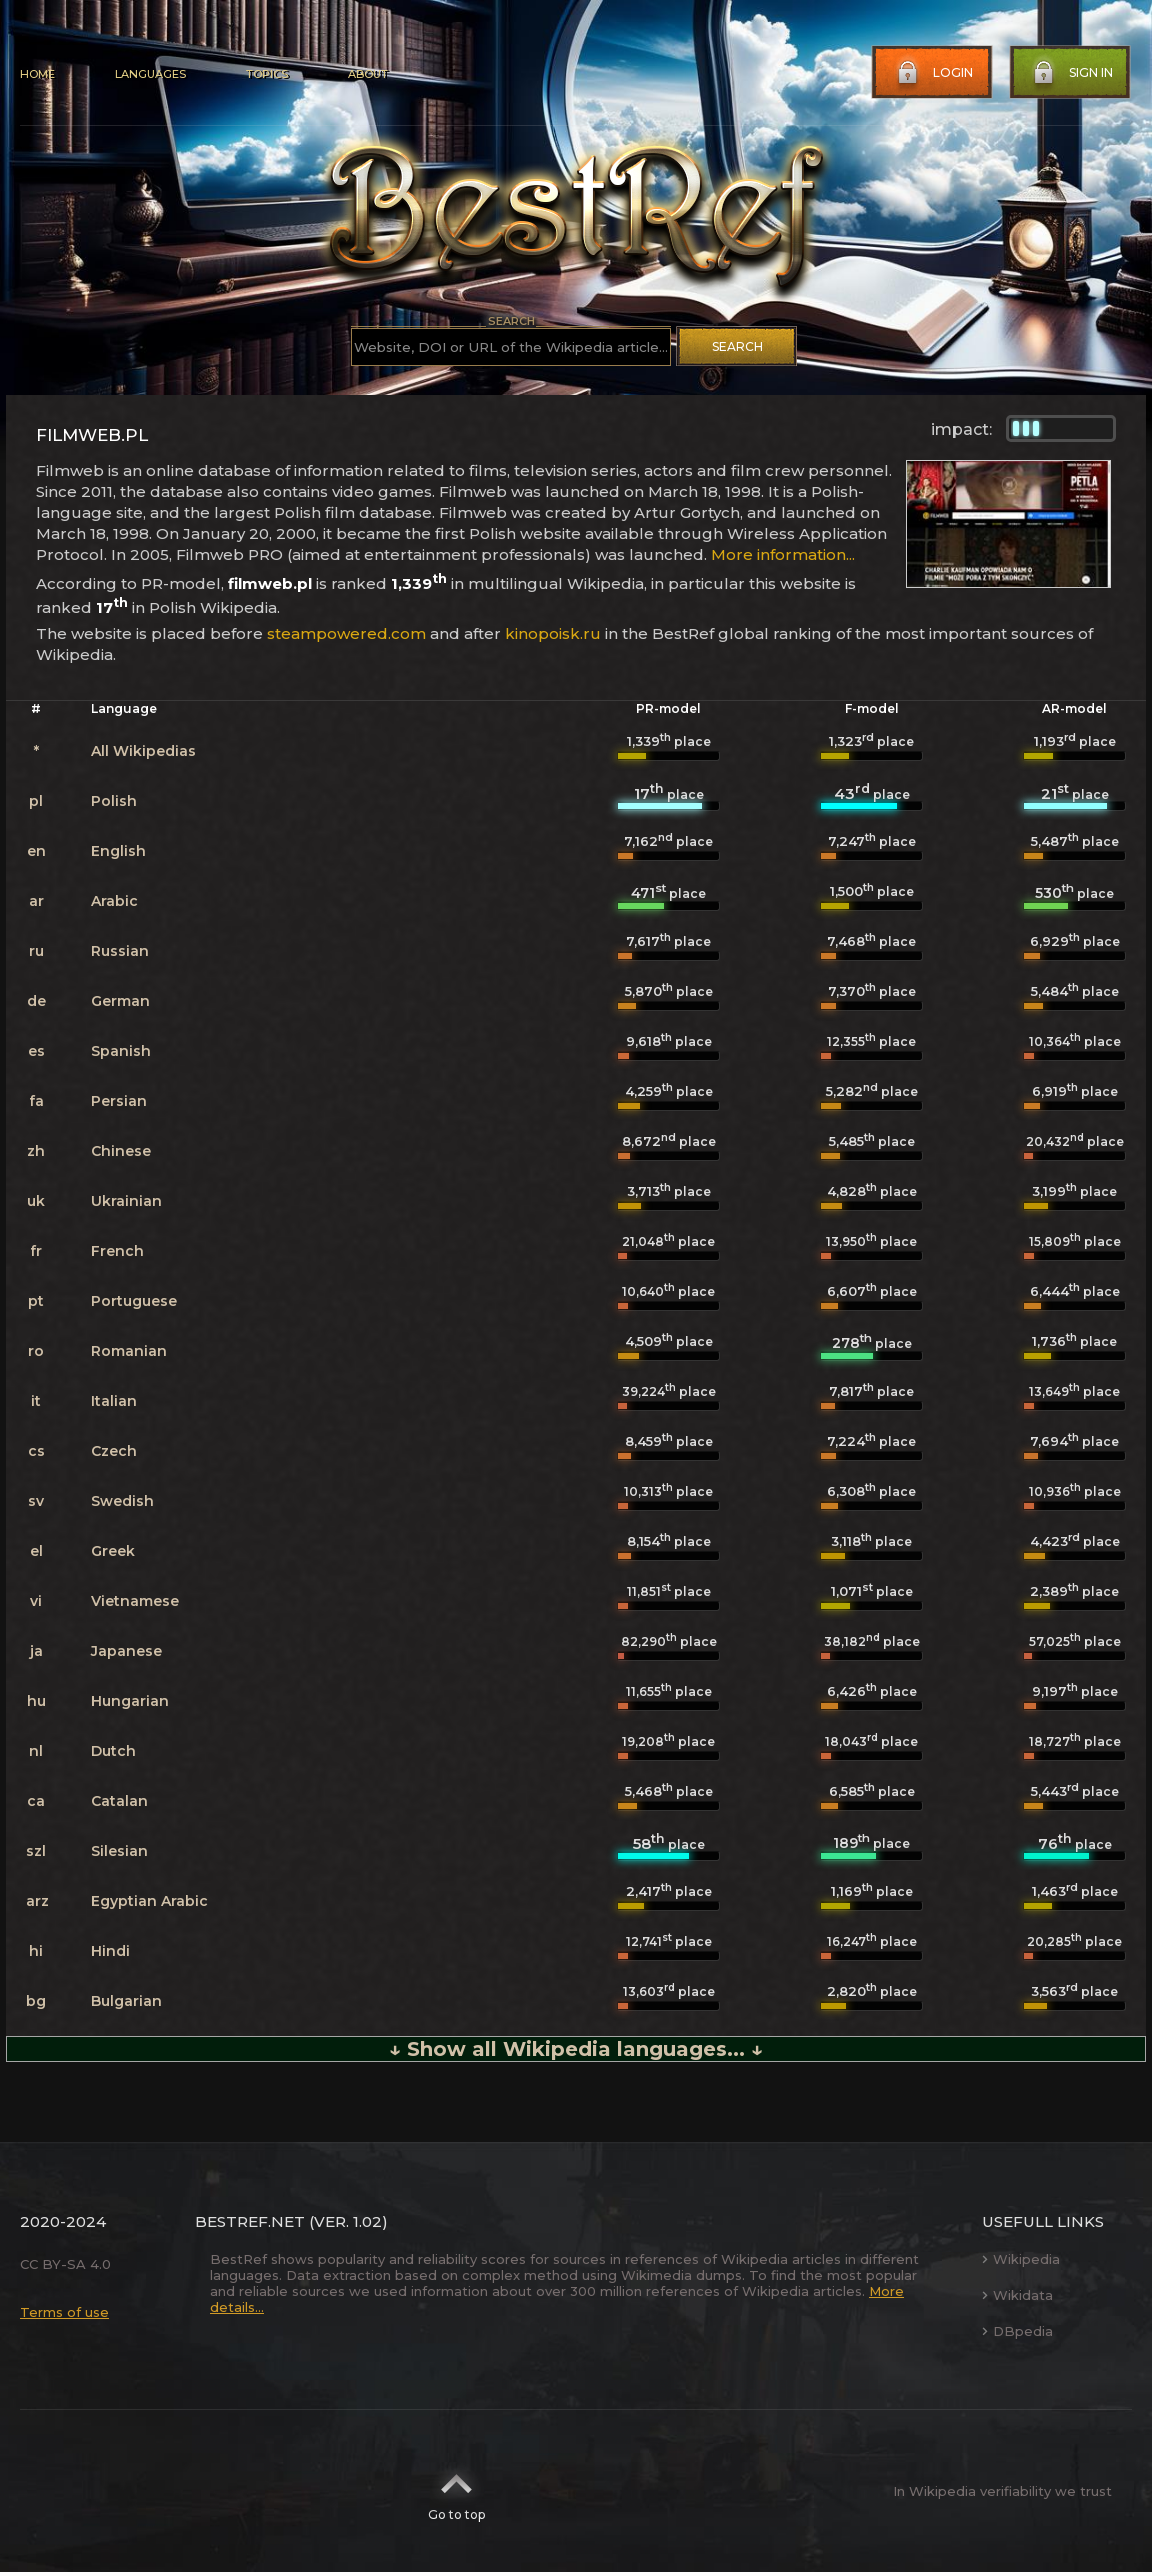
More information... (783, 554)
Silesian (119, 1851)
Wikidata (1017, 2295)
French (117, 1251)
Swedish (122, 1501)
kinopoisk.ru (553, 633)
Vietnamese (135, 1601)
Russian (120, 951)
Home (37, 74)
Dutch (113, 1751)
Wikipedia (1021, 2259)
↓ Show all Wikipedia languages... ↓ (576, 2049)
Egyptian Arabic (149, 1901)
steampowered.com (346, 633)
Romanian (129, 1351)
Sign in (1071, 73)
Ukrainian (126, 1201)
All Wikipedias (143, 751)
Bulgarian (126, 2001)
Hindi (110, 1951)
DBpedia (1017, 2331)
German (120, 1001)
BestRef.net (250, 2221)
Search (737, 346)
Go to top (456, 2491)
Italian (114, 1401)
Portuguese (134, 1301)
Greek (113, 1551)
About (368, 74)
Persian (119, 1101)
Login (933, 73)
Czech (114, 1451)
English (118, 851)
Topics (267, 74)
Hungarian (130, 1701)
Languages (150, 74)
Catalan (119, 1801)
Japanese (126, 1651)
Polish (114, 801)
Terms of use (64, 2312)
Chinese (121, 1151)
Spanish (121, 1051)
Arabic (114, 901)
